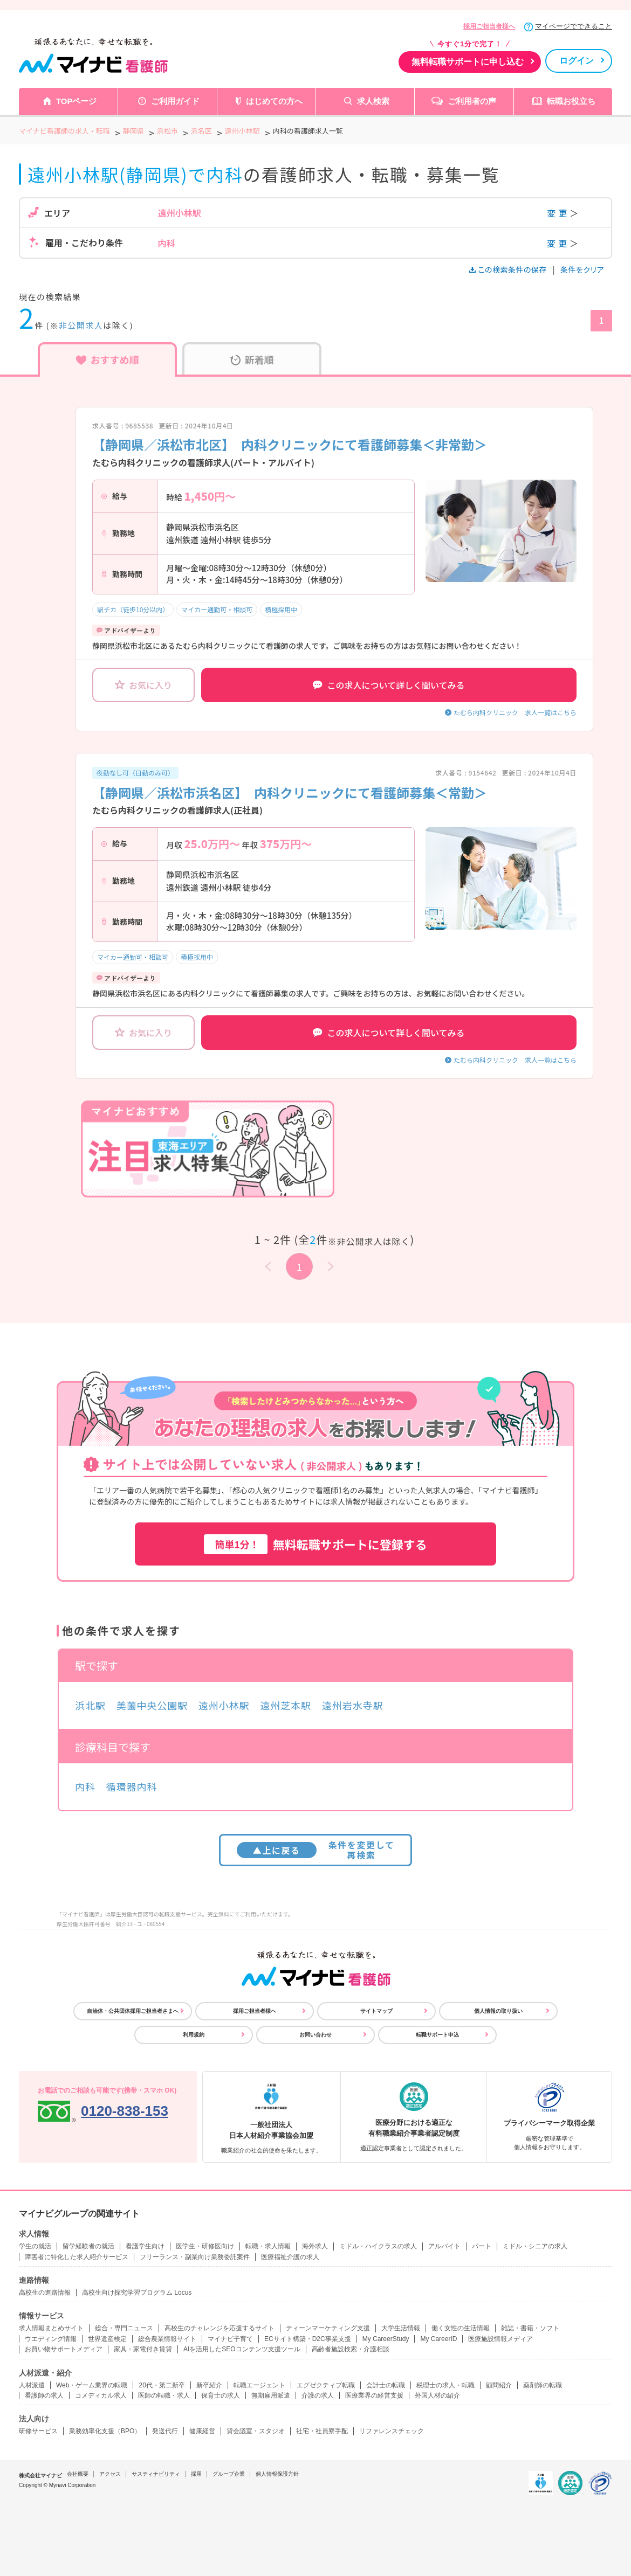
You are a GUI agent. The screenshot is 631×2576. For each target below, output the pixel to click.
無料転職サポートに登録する (315, 1544)
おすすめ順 (107, 359)
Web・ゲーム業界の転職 (91, 2385)
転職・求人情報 (268, 2246)
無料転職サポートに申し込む (467, 61)
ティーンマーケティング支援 (328, 2328)
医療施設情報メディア (500, 2339)
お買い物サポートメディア (63, 2349)
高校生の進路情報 (45, 2292)
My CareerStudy (385, 2339)
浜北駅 (90, 1705)
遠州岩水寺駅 (352, 1705)
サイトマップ (376, 2011)
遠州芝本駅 (286, 1705)
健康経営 (202, 2431)
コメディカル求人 (101, 2395)
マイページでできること (573, 26)
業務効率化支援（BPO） (105, 2431)
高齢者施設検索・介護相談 (350, 2349)
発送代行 (165, 2431)
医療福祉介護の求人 (290, 2257)
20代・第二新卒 (161, 2385)
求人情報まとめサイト (51, 2328)
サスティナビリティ (156, 2474)
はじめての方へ (274, 101)
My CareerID (438, 2339)
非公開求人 (81, 325)
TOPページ (76, 101)
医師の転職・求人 (164, 2395)
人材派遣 (32, 2385)
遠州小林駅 (224, 1705)
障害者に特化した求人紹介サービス (76, 2257)
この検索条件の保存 (509, 269)
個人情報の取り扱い (498, 2011)
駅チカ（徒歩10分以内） (133, 609)
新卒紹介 (209, 2385)
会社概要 (77, 2474)
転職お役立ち (571, 101)
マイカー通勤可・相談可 (216, 609)
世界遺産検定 (107, 2339)
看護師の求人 (44, 2395)
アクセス (110, 2474)
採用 (196, 2474)
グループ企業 (228, 2474)
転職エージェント (259, 2385)
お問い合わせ (315, 2035)
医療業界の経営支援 (374, 2395)
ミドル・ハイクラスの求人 (378, 2246)
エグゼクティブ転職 (326, 2385)
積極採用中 (281, 609)
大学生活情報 (400, 2328)
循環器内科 (131, 1786)
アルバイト (444, 2246)
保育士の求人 (220, 2395)
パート (481, 2246)
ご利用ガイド (175, 101)
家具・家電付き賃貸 (143, 2349)
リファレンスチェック (391, 2431)
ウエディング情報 (51, 2339)
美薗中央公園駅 (152, 1705)
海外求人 (315, 2246)
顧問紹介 (499, 2385)
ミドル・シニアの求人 (535, 2246)
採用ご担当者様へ (489, 26)
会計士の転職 (385, 2385)
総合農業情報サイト (167, 2339)
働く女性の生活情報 (460, 2328)
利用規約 (193, 2035)
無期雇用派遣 (270, 2395)
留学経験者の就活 (88, 2246)
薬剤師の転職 (542, 2385)
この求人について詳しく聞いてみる (388, 684)
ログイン (576, 60)
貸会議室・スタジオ (256, 2431)
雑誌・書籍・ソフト (530, 2328)
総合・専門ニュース (124, 2328)
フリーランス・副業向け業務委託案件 (195, 2257)
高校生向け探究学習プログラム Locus (136, 2292)
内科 (85, 1786)
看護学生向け (145, 2246)
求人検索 (373, 101)
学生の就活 (35, 2246)
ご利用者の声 (472, 101)
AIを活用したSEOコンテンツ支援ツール (241, 2349)
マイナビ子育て (230, 2339)
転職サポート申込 (437, 2035)
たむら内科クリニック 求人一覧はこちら (515, 712)
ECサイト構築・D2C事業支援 (307, 2339)
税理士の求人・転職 (445, 2385)
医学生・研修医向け (205, 2246)
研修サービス (38, 2431)
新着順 (252, 359)
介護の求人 (317, 2395)
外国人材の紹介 (437, 2395)
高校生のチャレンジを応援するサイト (219, 2328)
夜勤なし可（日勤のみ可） (135, 772)
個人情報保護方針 (277, 2474)
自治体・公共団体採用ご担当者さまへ (133, 2011)
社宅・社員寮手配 (322, 2431)
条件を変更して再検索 (316, 1849)
